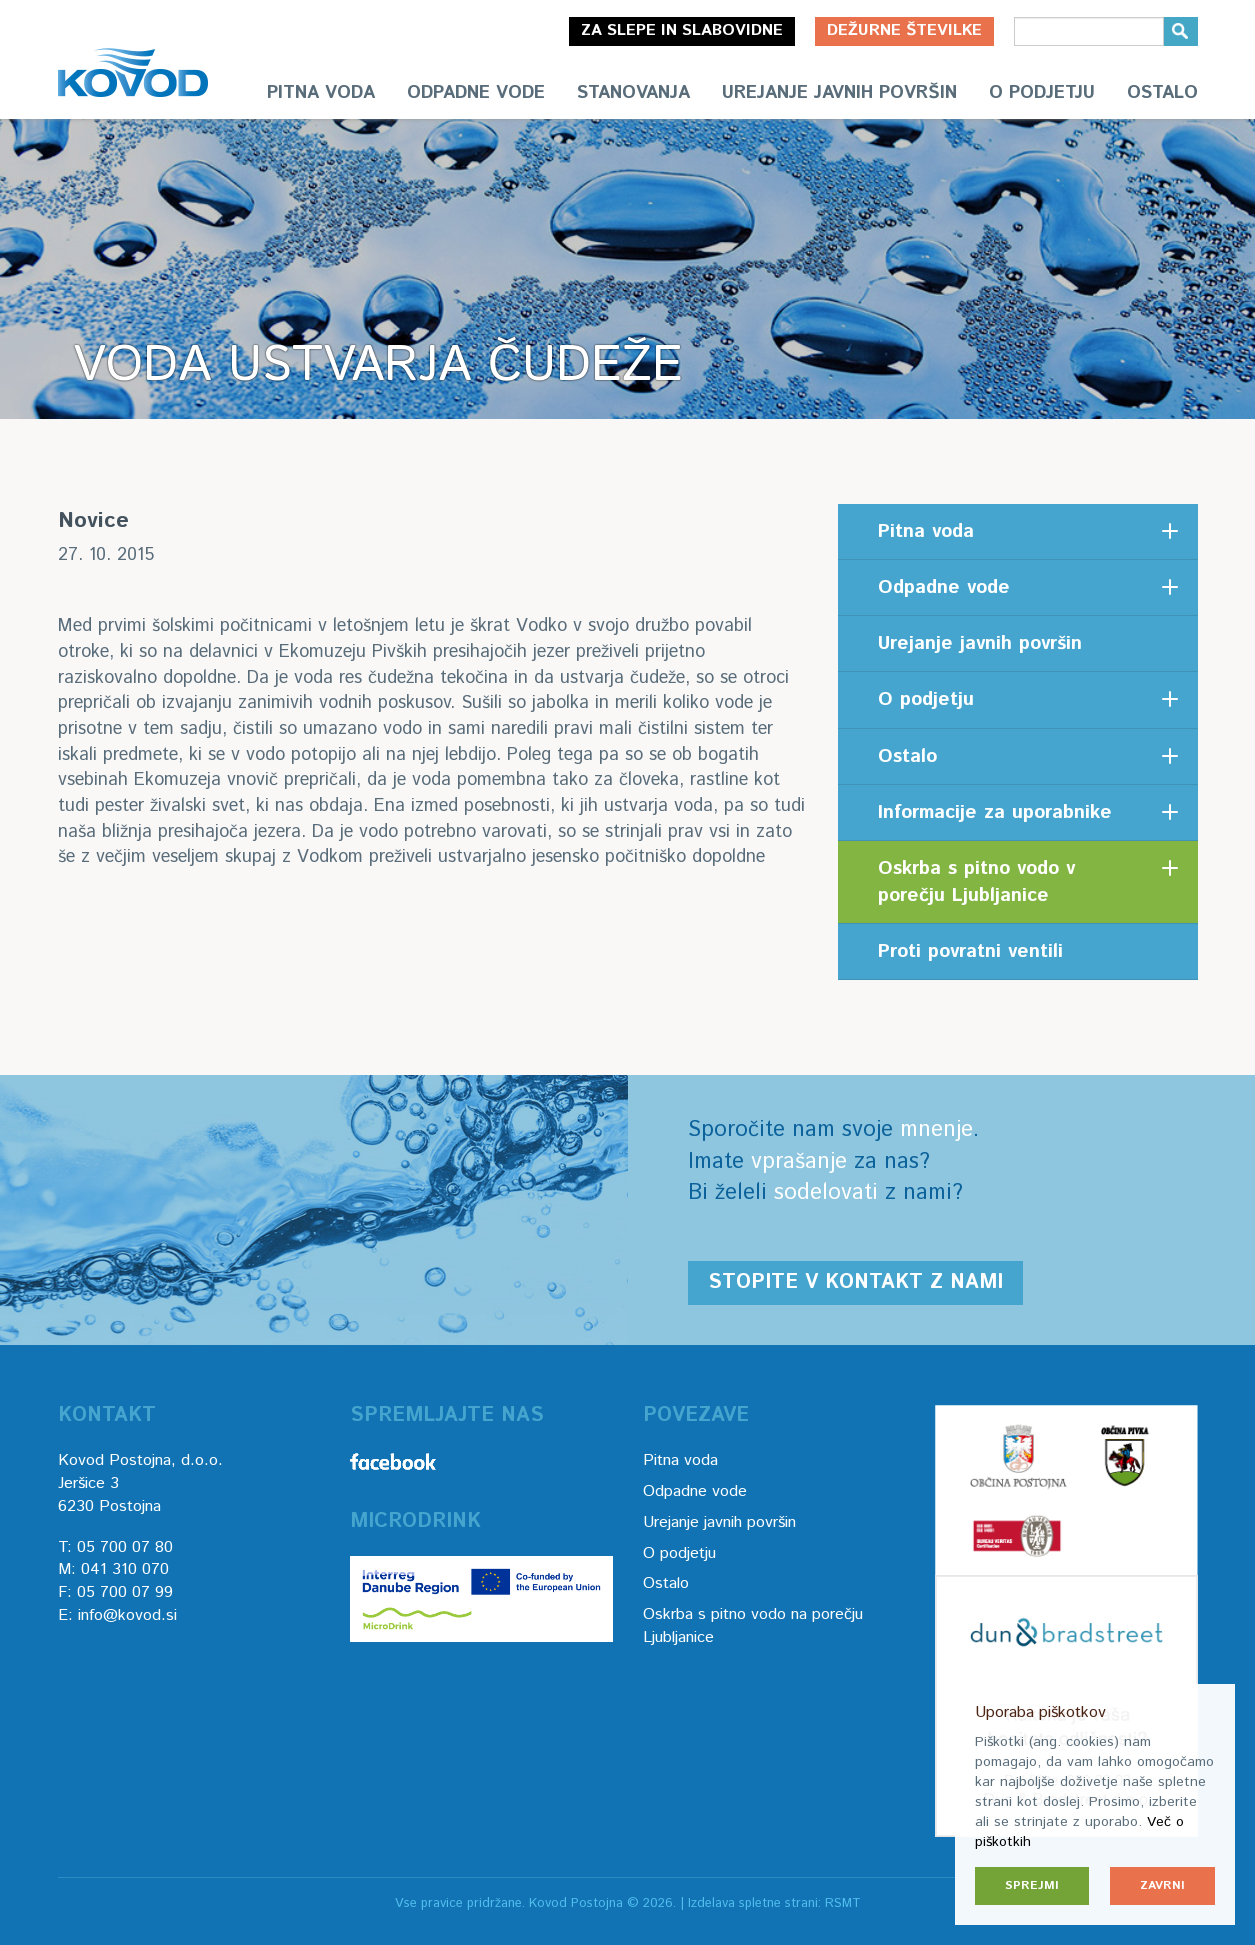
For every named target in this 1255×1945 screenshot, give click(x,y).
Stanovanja (633, 93)
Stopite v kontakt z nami (855, 1282)
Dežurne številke (904, 30)
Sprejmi (1032, 1885)
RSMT (843, 1903)
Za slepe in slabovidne (682, 30)
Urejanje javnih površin (839, 93)
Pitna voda (321, 93)
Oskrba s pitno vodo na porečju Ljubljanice (753, 1626)
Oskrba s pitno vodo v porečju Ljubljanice (976, 882)
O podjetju (1042, 93)
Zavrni (1162, 1885)
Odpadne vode (476, 93)
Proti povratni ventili (970, 951)
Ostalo (1162, 93)
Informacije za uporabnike (995, 812)
